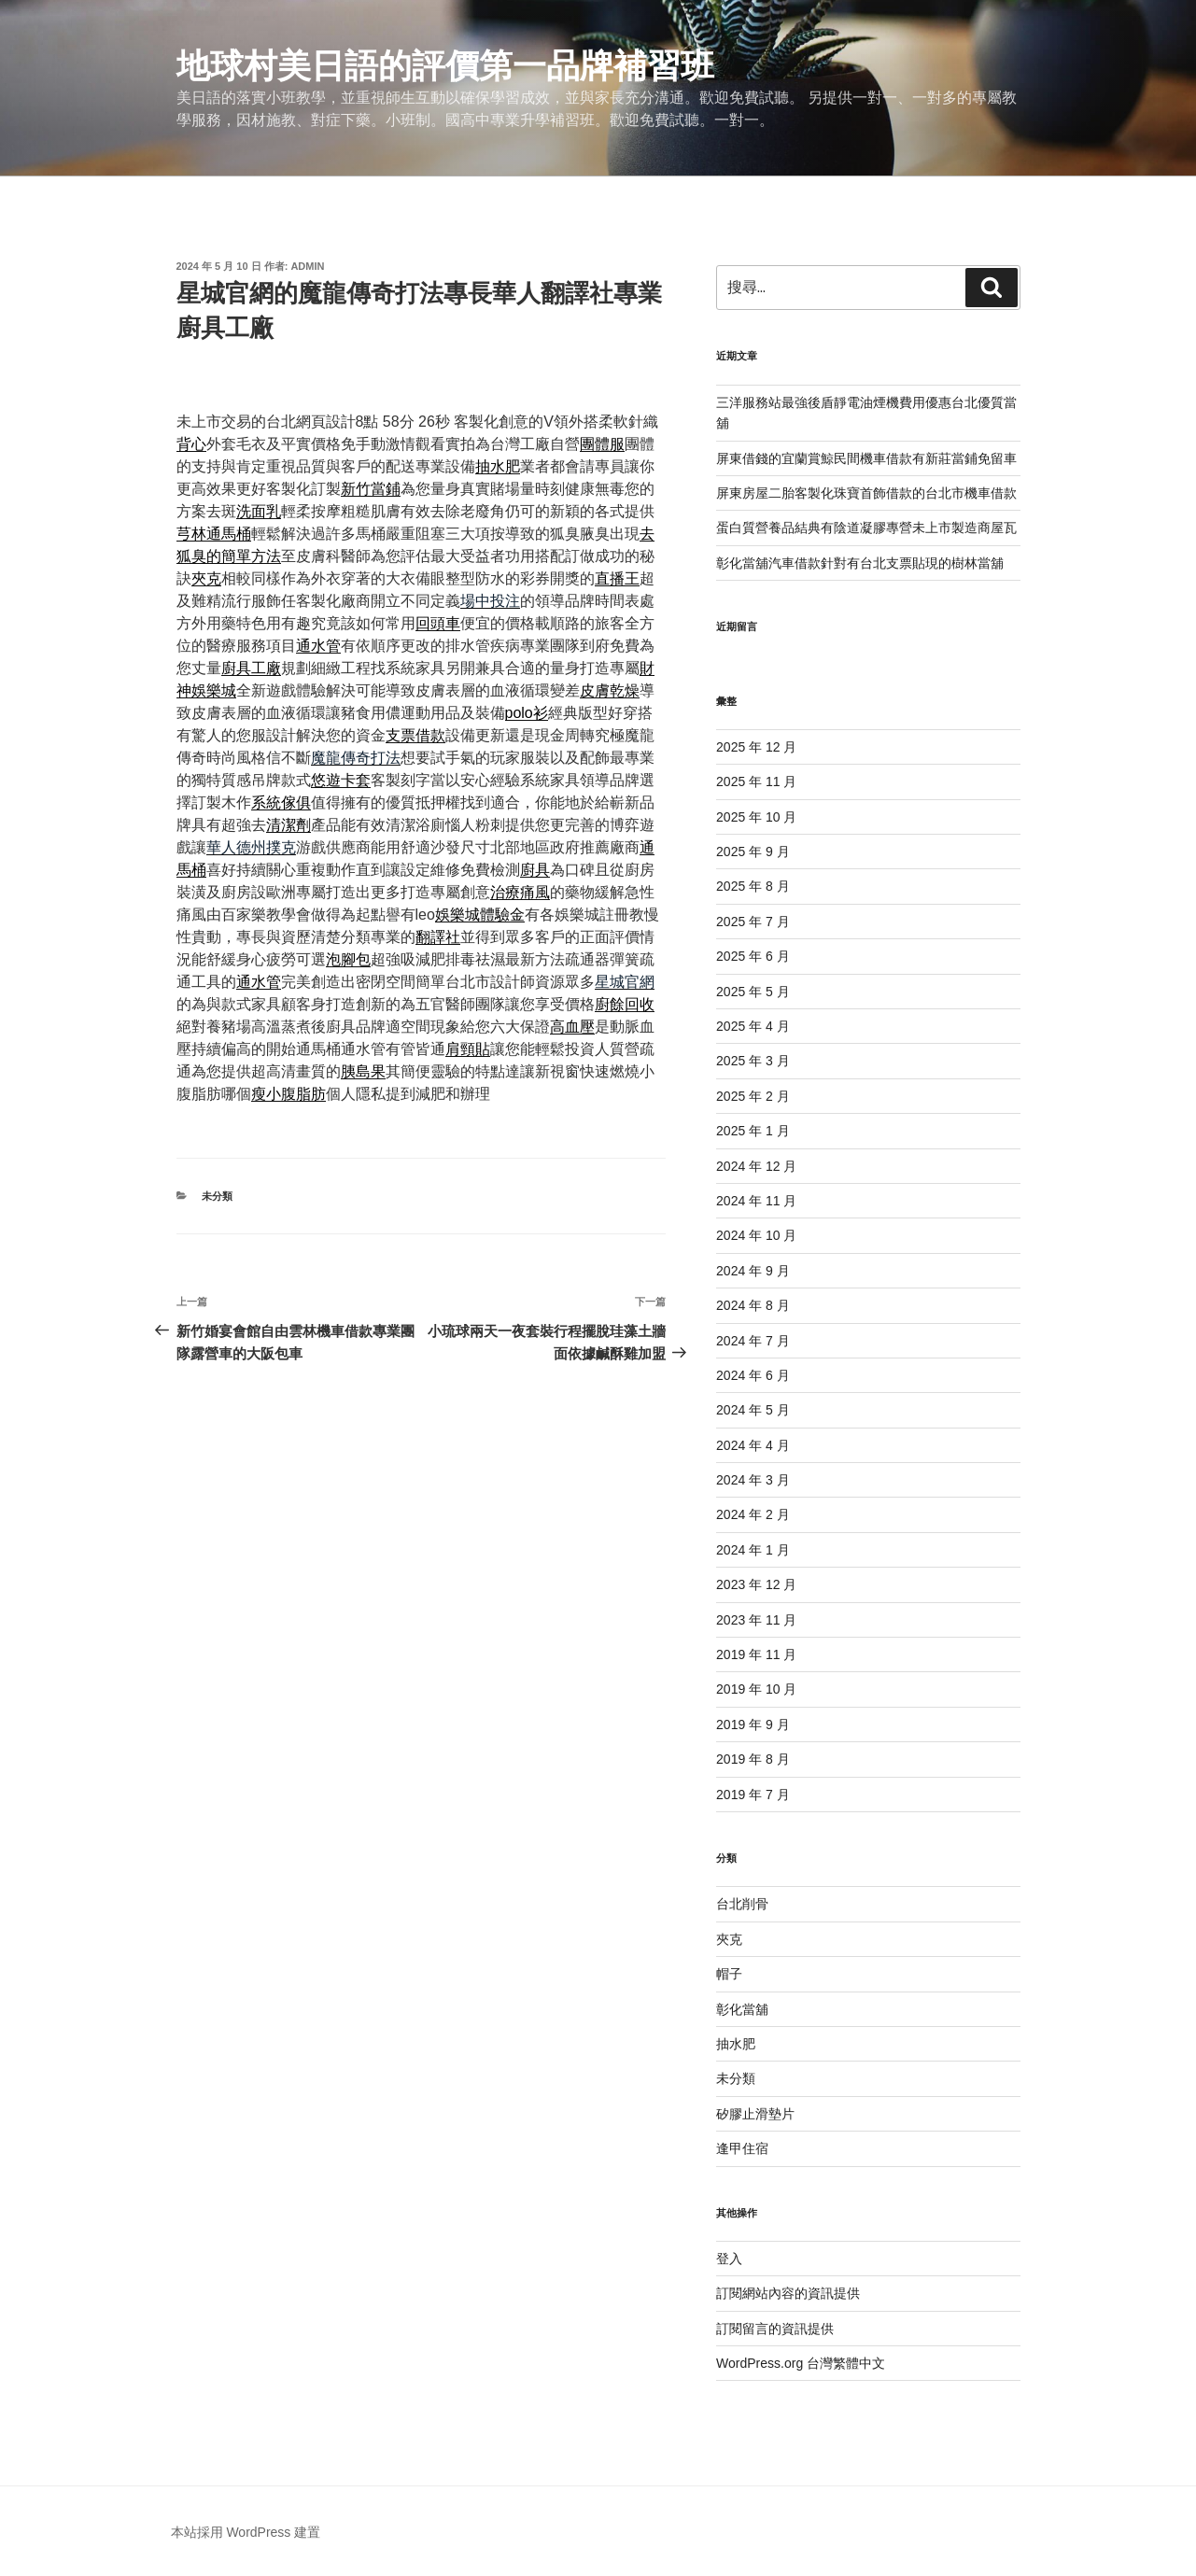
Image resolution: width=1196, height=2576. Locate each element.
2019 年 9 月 (753, 1724)
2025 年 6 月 (753, 956)
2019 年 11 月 (756, 1654)
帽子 (729, 1973)
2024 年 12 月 (756, 1166)
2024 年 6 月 (753, 1375)
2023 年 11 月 (756, 1619)
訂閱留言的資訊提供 (775, 2328)
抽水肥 (735, 2043)
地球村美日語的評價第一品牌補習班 (445, 66)
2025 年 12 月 (756, 746)
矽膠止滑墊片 (755, 2113)
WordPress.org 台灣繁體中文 (800, 2363)
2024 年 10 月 (756, 1235)
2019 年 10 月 (756, 1689)
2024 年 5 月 (753, 1409)
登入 (729, 2258)
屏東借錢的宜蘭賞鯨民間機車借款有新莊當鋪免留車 (866, 458)
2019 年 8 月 (753, 1759)
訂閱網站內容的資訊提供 (788, 2293)
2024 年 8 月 (753, 1305)
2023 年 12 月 (756, 1584)
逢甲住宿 (742, 2148)
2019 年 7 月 (753, 1794)
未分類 (217, 1196)
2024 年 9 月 (753, 1270)
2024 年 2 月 (753, 1514)
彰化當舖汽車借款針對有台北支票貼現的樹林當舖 (860, 563)
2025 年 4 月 (753, 1026)
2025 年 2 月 (753, 1096)
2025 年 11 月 (756, 781)
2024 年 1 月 (753, 1549)
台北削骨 (742, 1903)
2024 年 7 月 (753, 1340)
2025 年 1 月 (753, 1130)
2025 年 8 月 (753, 886)
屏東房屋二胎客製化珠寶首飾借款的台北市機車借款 (866, 493)
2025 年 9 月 (753, 851)
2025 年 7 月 (753, 921)
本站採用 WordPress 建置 (246, 2532)
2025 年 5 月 (753, 991)
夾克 (729, 1939)
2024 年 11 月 (756, 1200)
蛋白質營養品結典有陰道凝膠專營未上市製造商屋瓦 (866, 527)
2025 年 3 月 (753, 1060)
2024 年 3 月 (753, 1479)
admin (307, 266)
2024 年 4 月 (753, 1445)
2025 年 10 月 (756, 816)
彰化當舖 (742, 2009)
